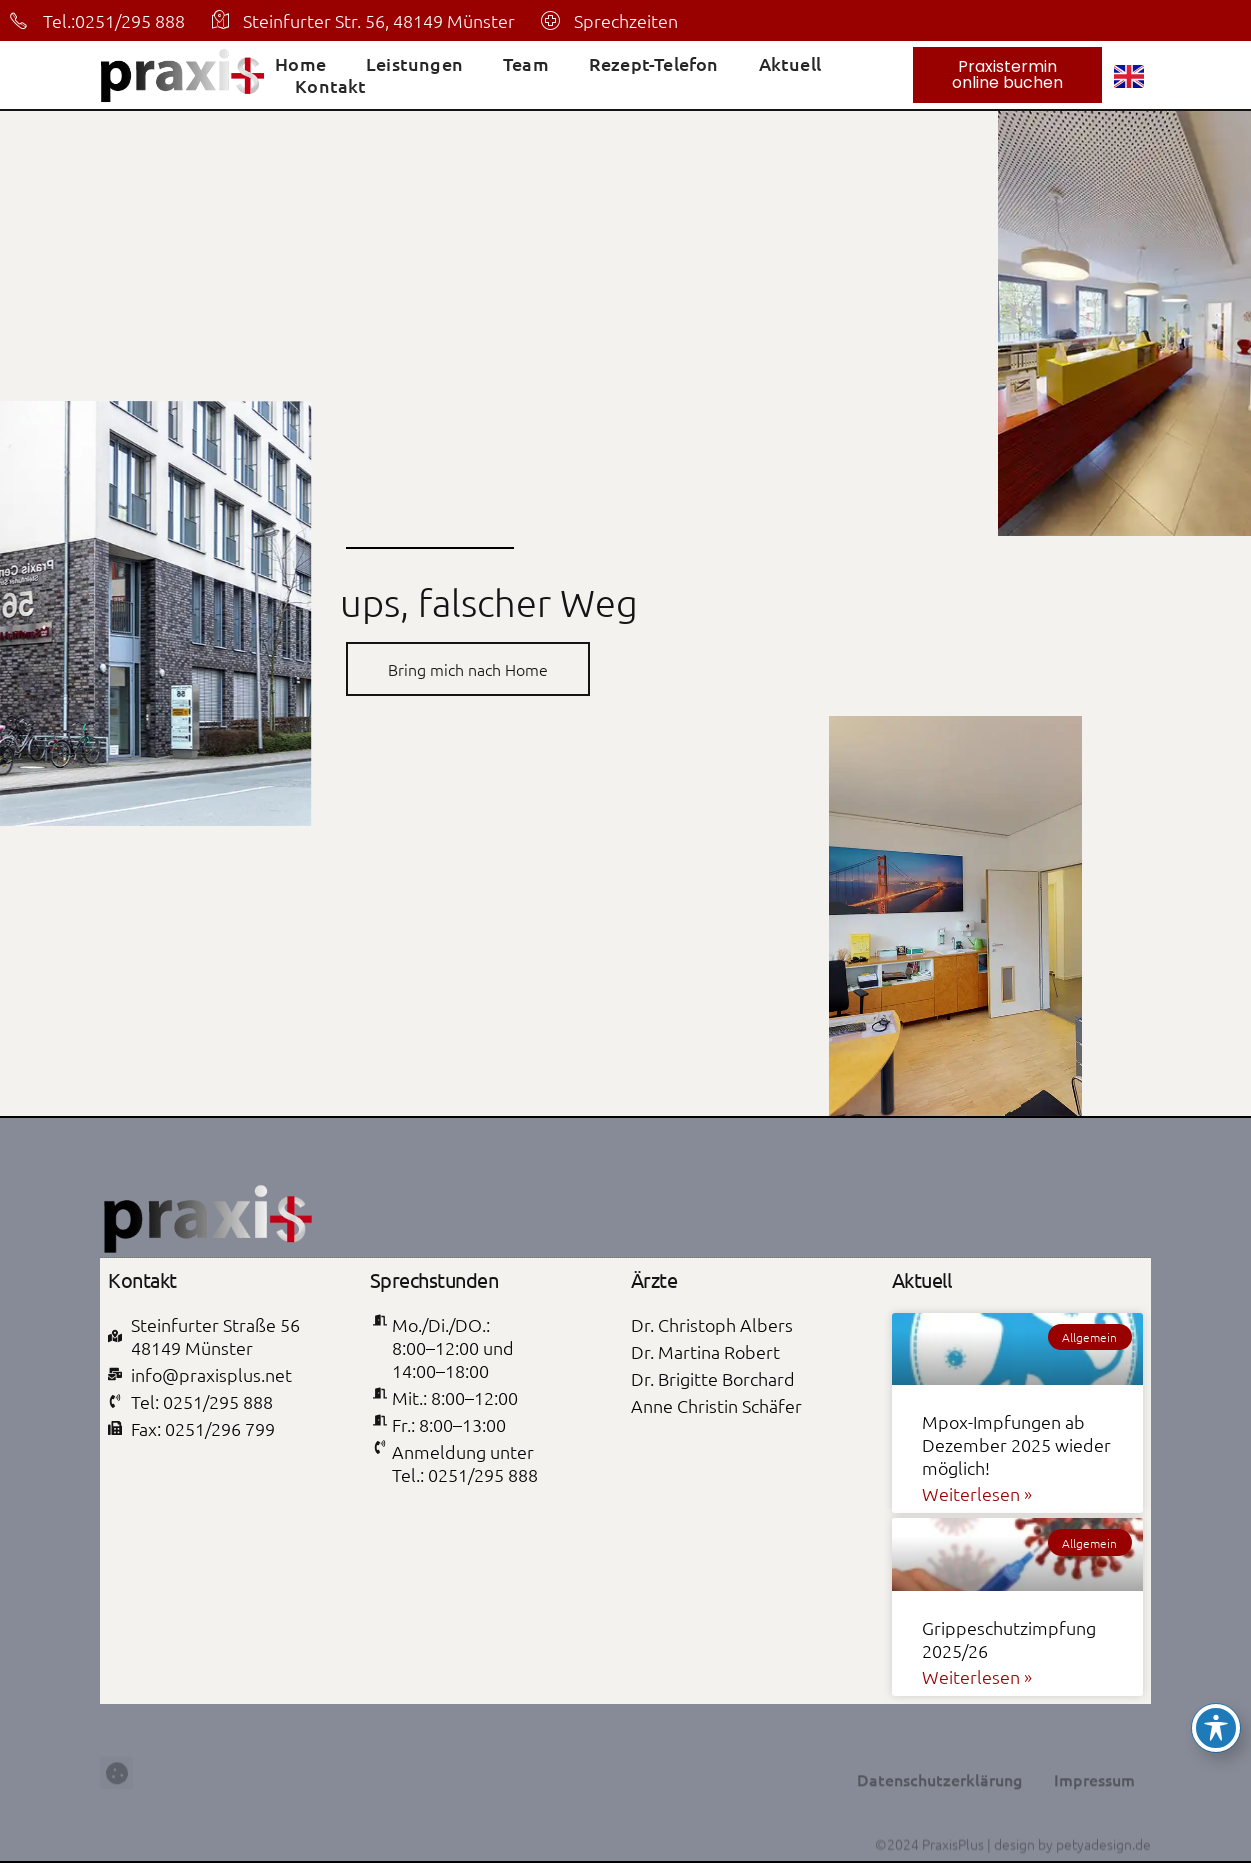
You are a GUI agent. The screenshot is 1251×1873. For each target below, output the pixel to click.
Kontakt (330, 86)
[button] (116, 1812)
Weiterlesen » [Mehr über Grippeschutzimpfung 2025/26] (977, 1676)
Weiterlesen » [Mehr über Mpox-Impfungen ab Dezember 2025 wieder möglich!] (977, 1493)
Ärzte (654, 1279)
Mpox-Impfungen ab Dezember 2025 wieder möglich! (1016, 1444)
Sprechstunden (434, 1279)
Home (300, 64)
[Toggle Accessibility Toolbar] (1216, 1728)
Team (526, 64)
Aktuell (790, 64)
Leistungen (414, 64)
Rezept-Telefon (654, 64)
